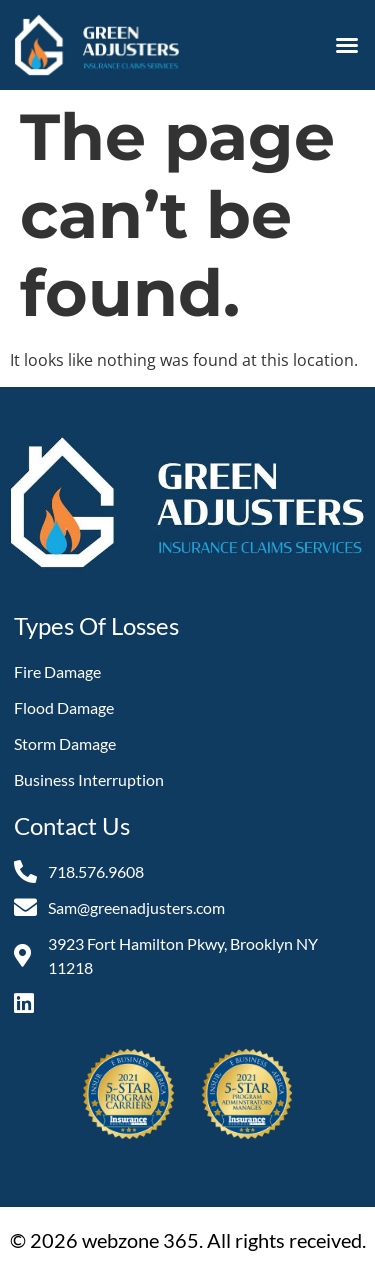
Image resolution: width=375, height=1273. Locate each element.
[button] (347, 45)
